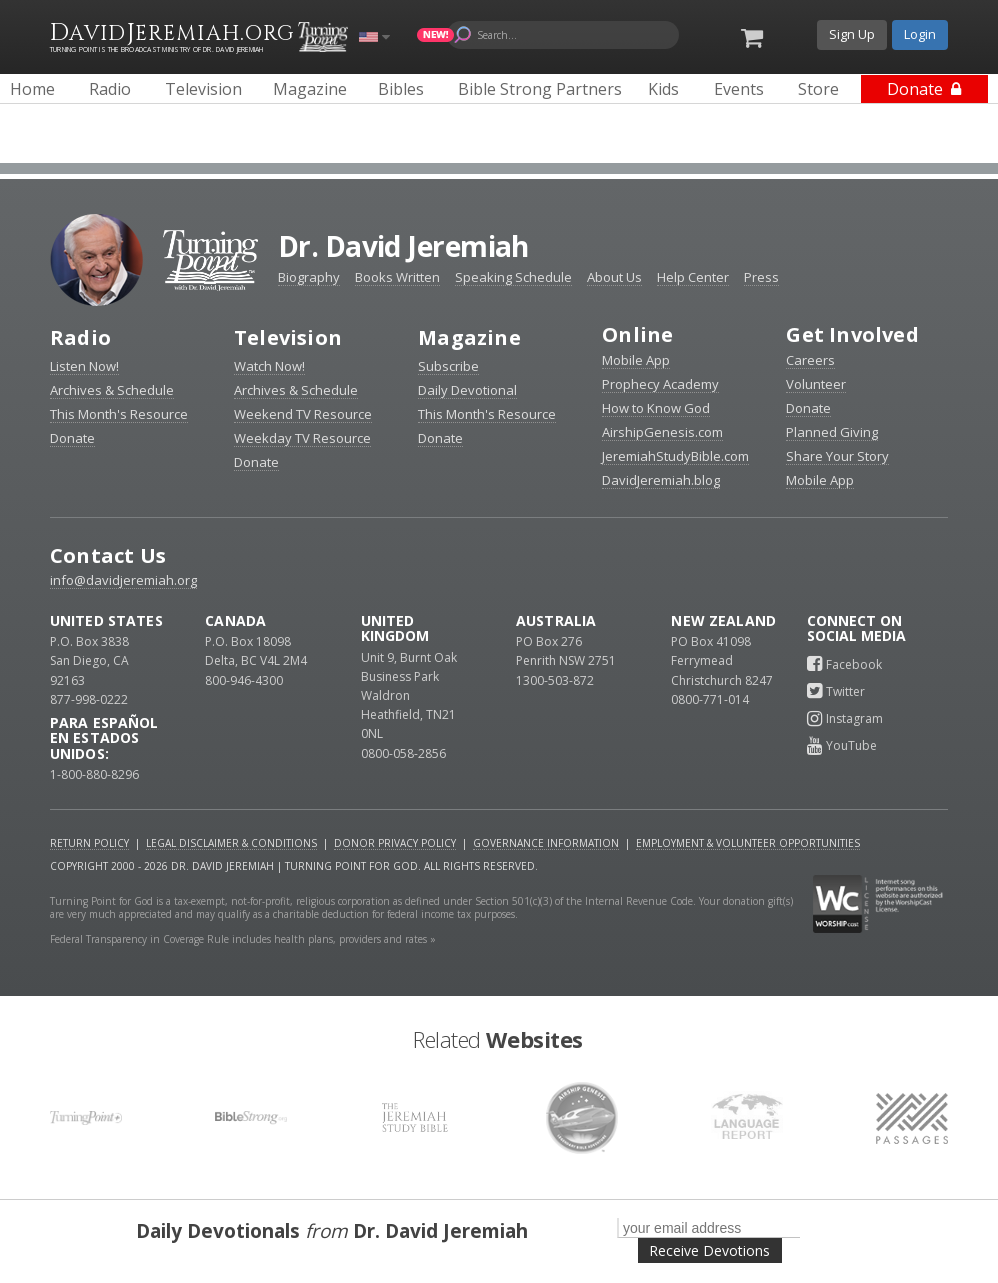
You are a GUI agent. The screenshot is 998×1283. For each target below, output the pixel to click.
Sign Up (852, 34)
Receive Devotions (709, 1250)
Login (920, 34)
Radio (80, 337)
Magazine (469, 337)
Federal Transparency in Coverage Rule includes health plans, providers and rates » (243, 939)
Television (288, 337)
